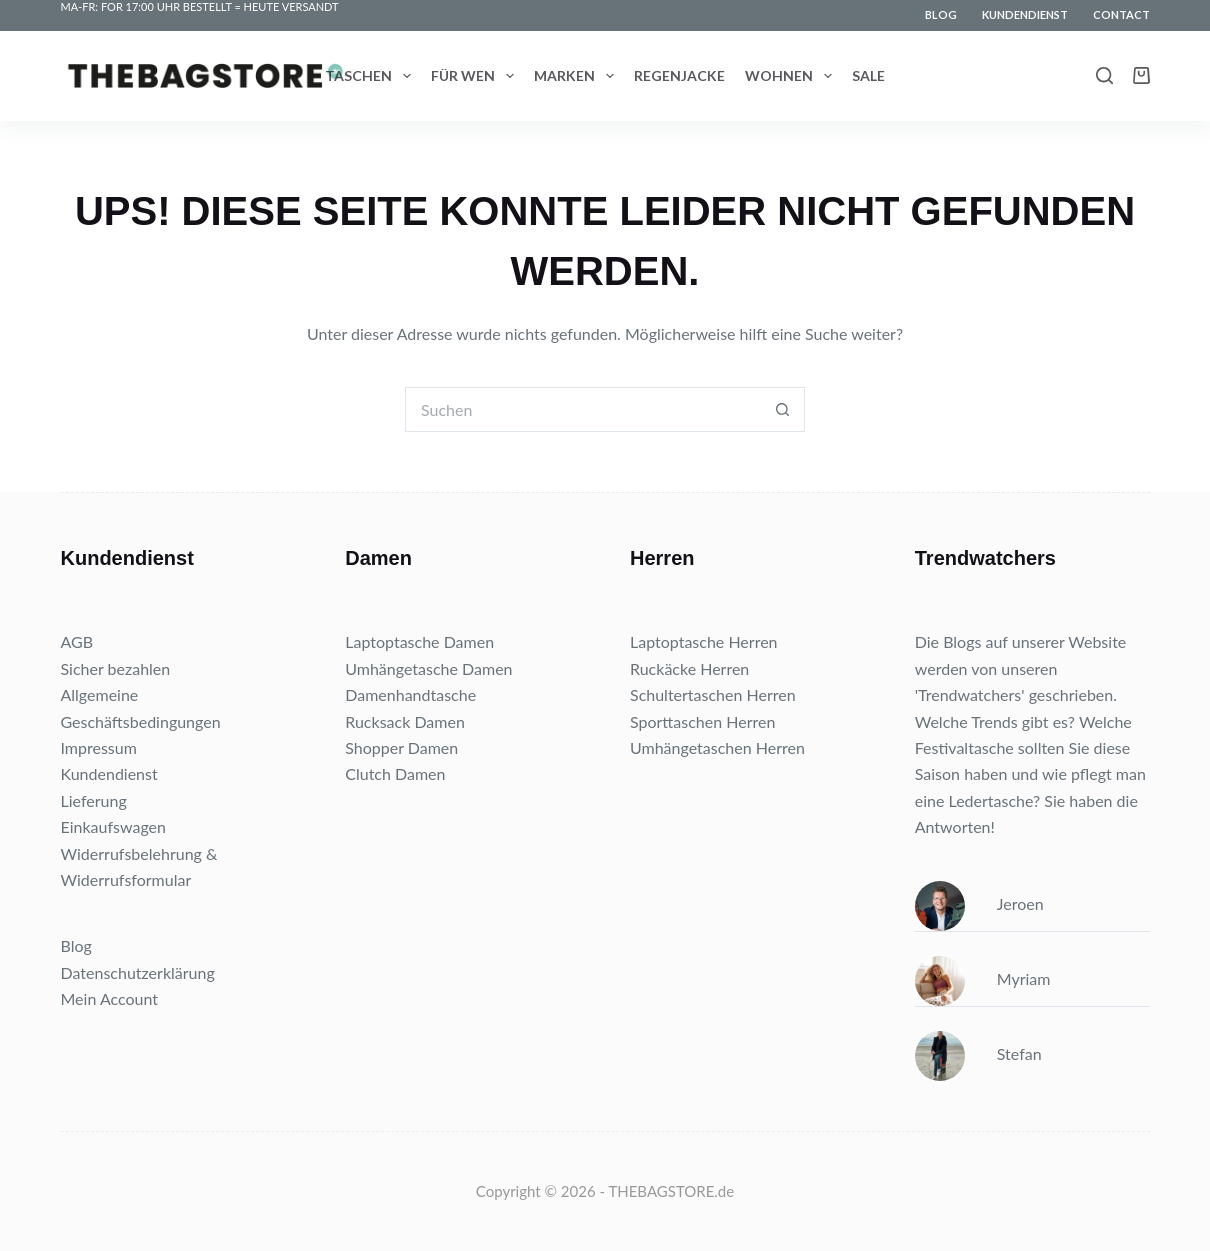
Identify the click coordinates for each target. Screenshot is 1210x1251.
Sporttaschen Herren (702, 721)
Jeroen (979, 903)
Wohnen (792, 76)
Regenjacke (679, 75)
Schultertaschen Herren (713, 694)
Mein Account (110, 998)
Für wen (476, 76)
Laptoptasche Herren (704, 641)
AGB (77, 641)
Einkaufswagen (114, 826)
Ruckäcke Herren (689, 668)
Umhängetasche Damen (428, 668)
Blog (941, 14)
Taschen (372, 76)
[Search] (1104, 75)
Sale (868, 75)
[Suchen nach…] (582, 409)
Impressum (99, 747)
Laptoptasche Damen (419, 641)
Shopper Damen (401, 747)
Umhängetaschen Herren (717, 747)
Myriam (983, 978)
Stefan (978, 1053)
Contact (1121, 14)
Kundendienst (1025, 14)
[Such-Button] (782, 409)
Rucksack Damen (405, 721)
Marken (578, 76)
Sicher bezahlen (116, 668)
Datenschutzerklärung (138, 972)
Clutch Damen (395, 773)
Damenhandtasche (410, 694)
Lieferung (94, 800)
